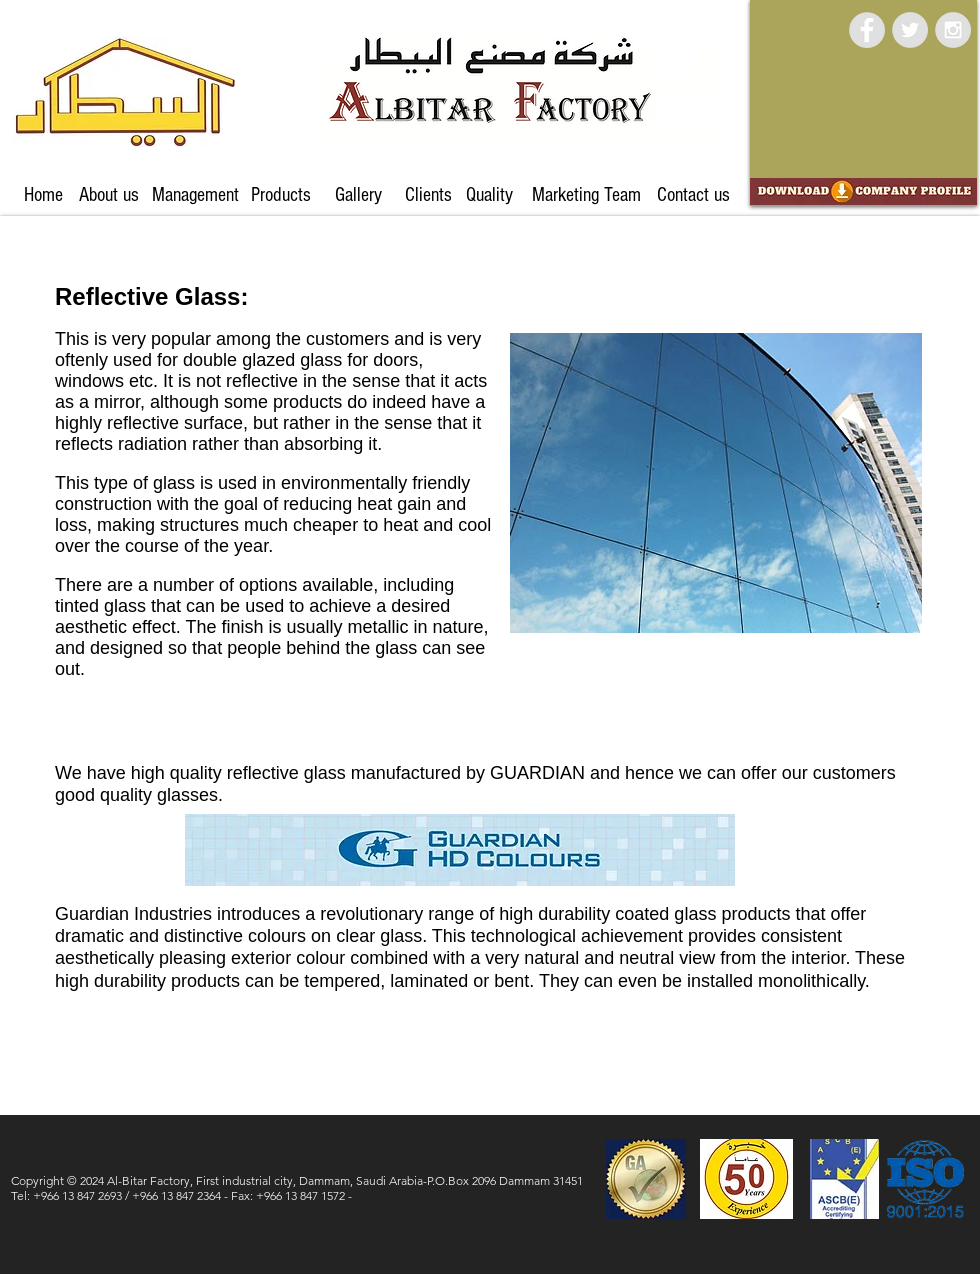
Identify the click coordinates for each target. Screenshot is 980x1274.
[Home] (43, 195)
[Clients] (428, 195)
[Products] (281, 195)
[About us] (109, 195)
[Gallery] (358, 195)
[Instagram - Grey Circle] (953, 30)
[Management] (195, 195)
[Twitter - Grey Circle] (910, 30)
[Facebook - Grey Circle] (867, 30)
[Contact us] (693, 195)
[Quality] (489, 195)
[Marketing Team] (586, 195)
